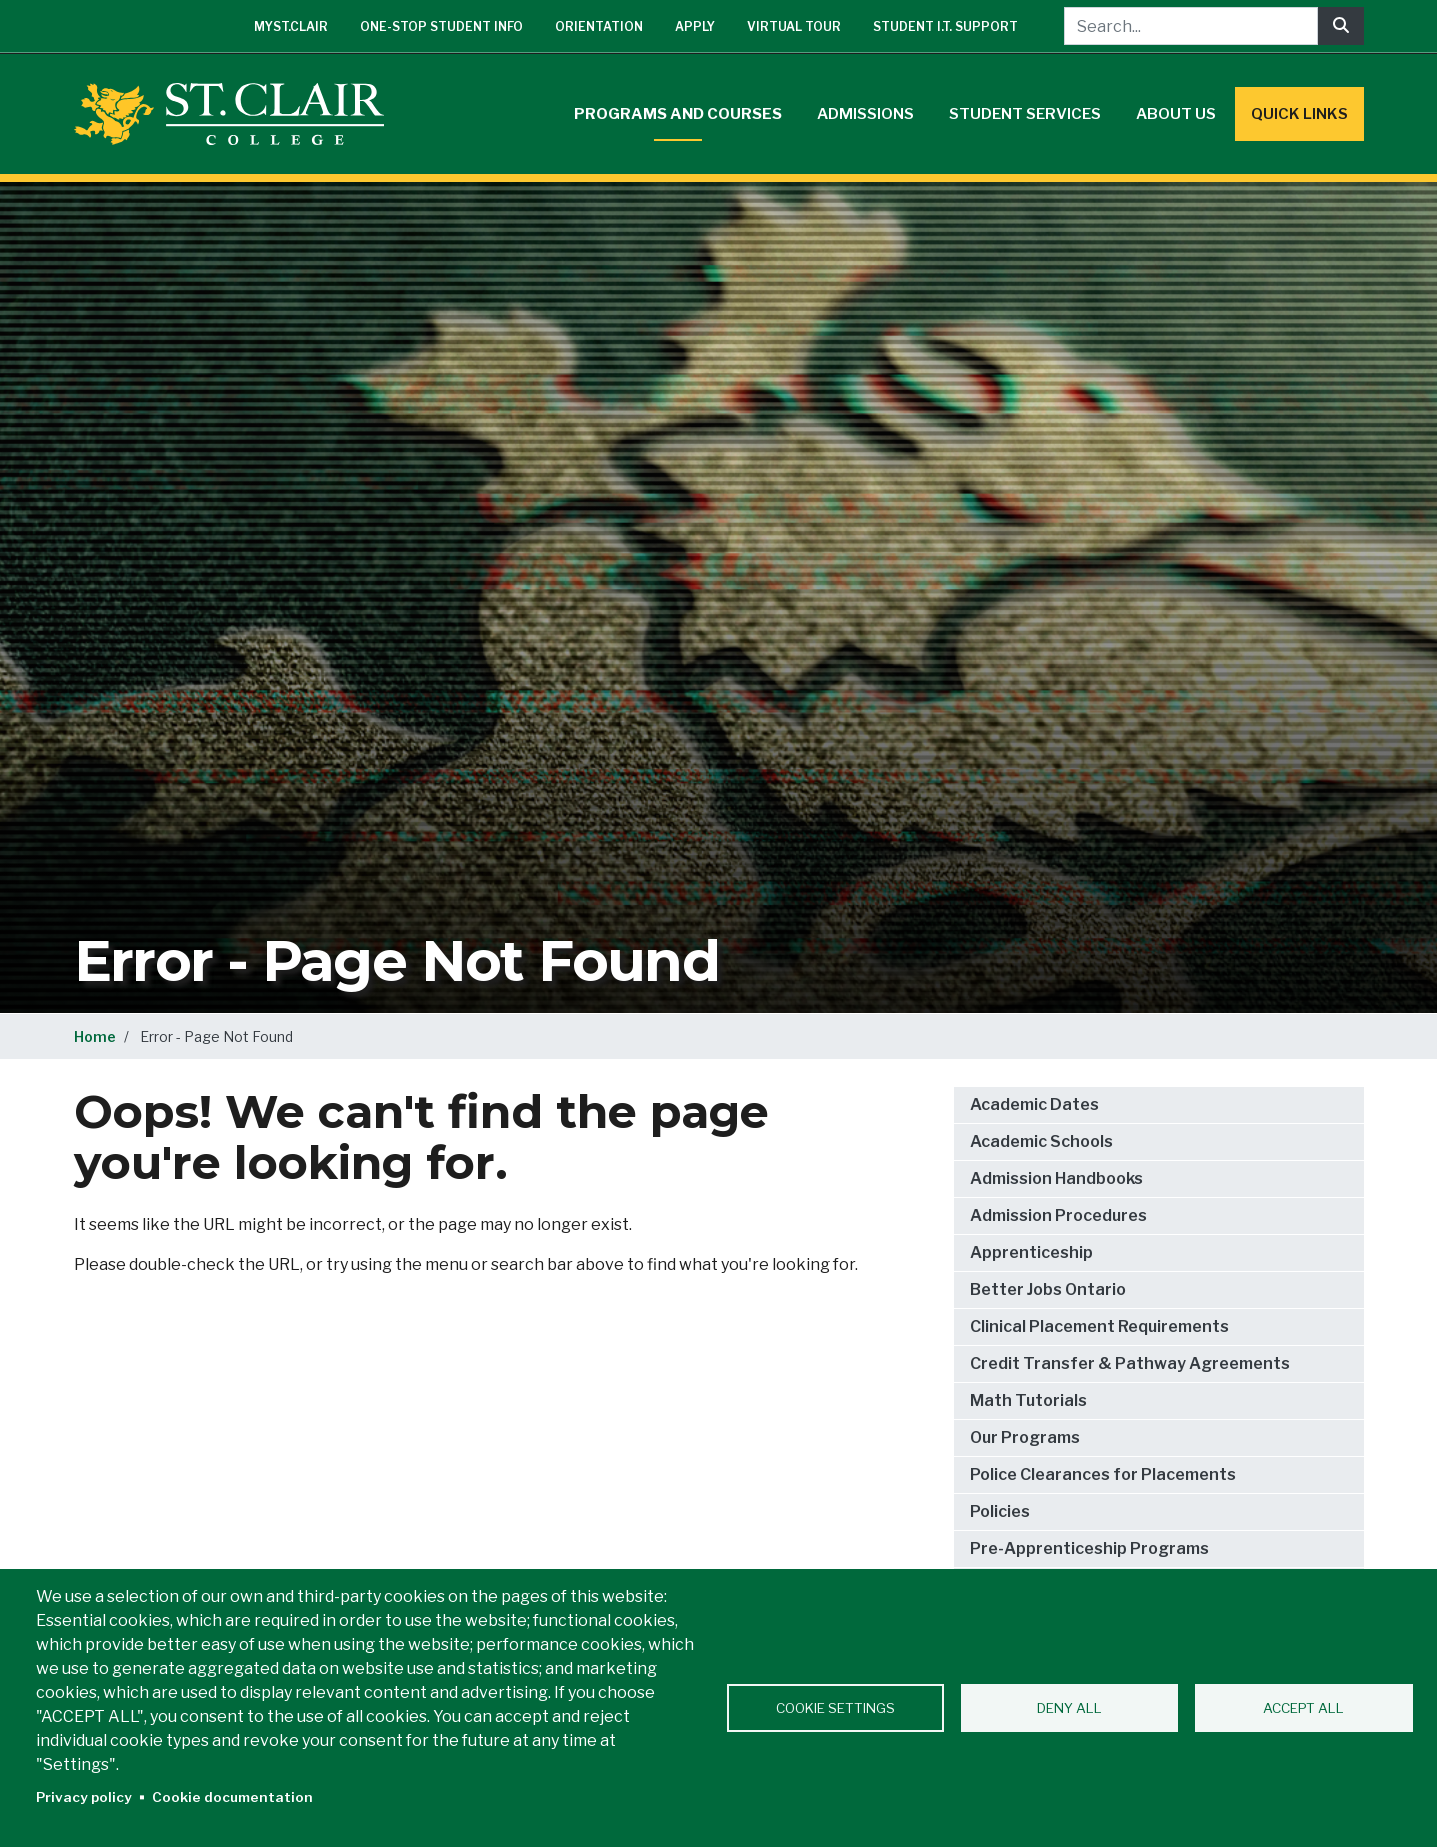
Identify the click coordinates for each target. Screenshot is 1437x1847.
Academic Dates (1034, 1104)
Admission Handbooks (1056, 1178)
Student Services (1025, 114)
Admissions (865, 114)
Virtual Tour (794, 26)
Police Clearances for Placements (1103, 1474)
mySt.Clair (291, 26)
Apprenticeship (1031, 1252)
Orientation (599, 26)
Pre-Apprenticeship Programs (1089, 1548)
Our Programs (1025, 1437)
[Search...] (1191, 26)
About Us (1176, 114)
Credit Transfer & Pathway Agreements (1130, 1363)
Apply (695, 26)
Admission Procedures (1058, 1215)
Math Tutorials (1028, 1400)
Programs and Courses (678, 114)
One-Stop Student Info (441, 26)
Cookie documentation (232, 1797)
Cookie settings (835, 1708)
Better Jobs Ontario (1048, 1289)
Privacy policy (84, 1797)
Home (95, 1036)
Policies (1000, 1511)
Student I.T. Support (945, 26)
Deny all (1069, 1708)
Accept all (1303, 1708)
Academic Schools (1041, 1141)
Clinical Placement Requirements (1099, 1326)
